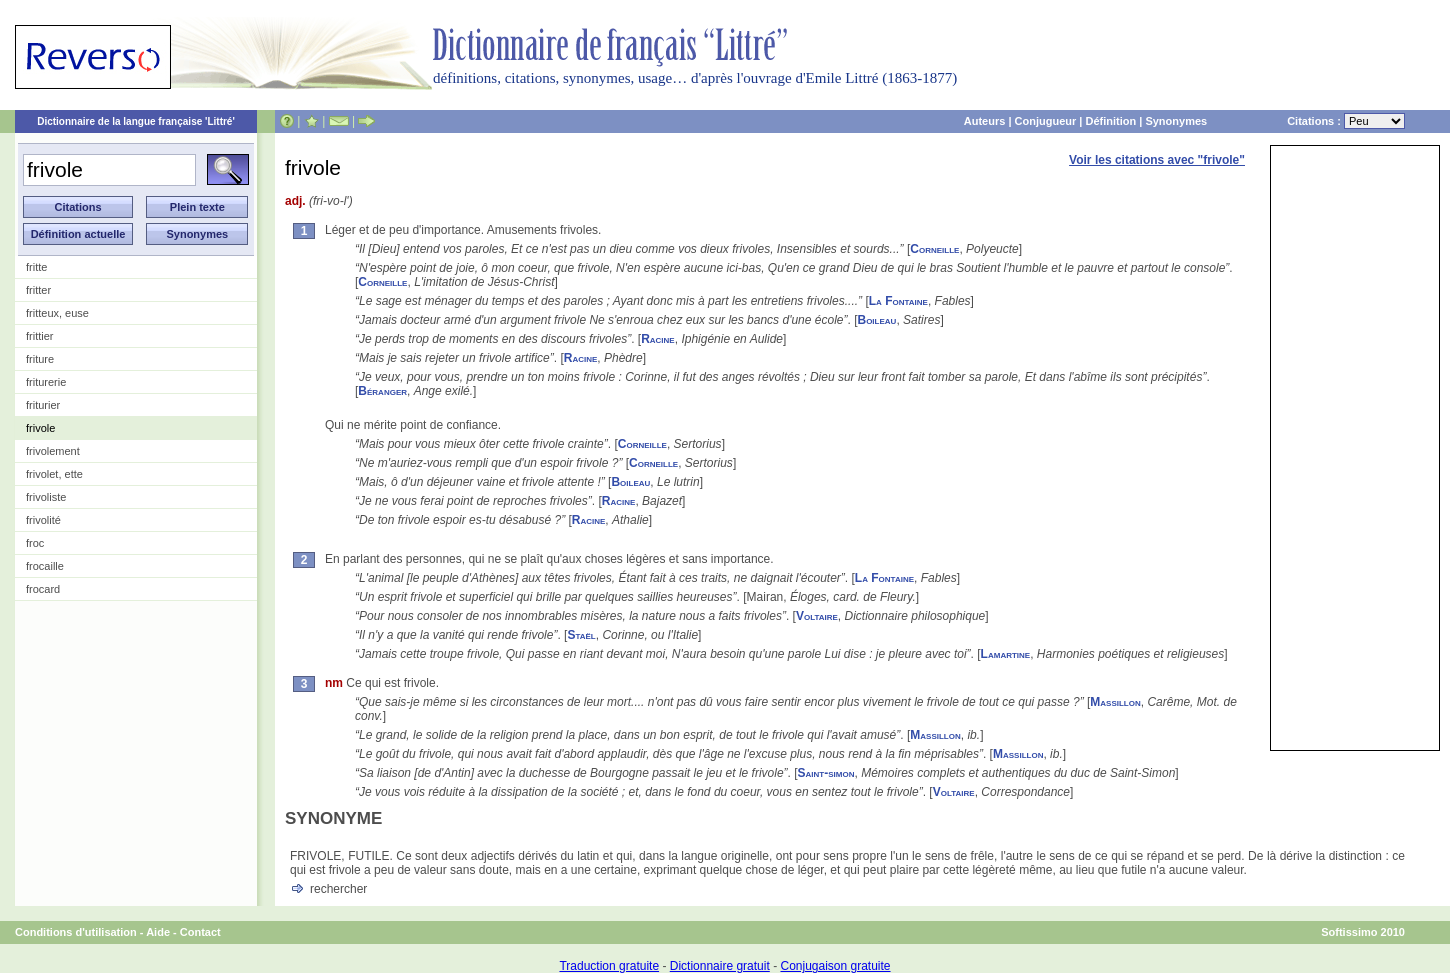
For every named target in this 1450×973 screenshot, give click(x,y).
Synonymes (1176, 121)
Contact (200, 932)
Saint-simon (826, 773)
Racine (658, 339)
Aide (158, 932)
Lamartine (1006, 654)
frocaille (45, 566)
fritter (38, 290)
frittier (40, 336)
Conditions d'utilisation (76, 932)
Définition (1110, 121)
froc (35, 543)
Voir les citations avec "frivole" (1157, 160)
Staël (581, 635)
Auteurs (985, 121)
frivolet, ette (54, 474)
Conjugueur (1046, 121)
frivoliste (46, 497)
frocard (43, 589)
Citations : (1346, 121)
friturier (43, 405)
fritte (36, 267)
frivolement (53, 451)
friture (40, 359)
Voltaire (817, 616)
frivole (40, 428)
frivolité (43, 520)
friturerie (46, 382)
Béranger (382, 391)
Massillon (1115, 702)
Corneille (934, 249)
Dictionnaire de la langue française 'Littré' (136, 121)
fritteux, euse (57, 313)
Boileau (876, 320)
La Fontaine (898, 301)
